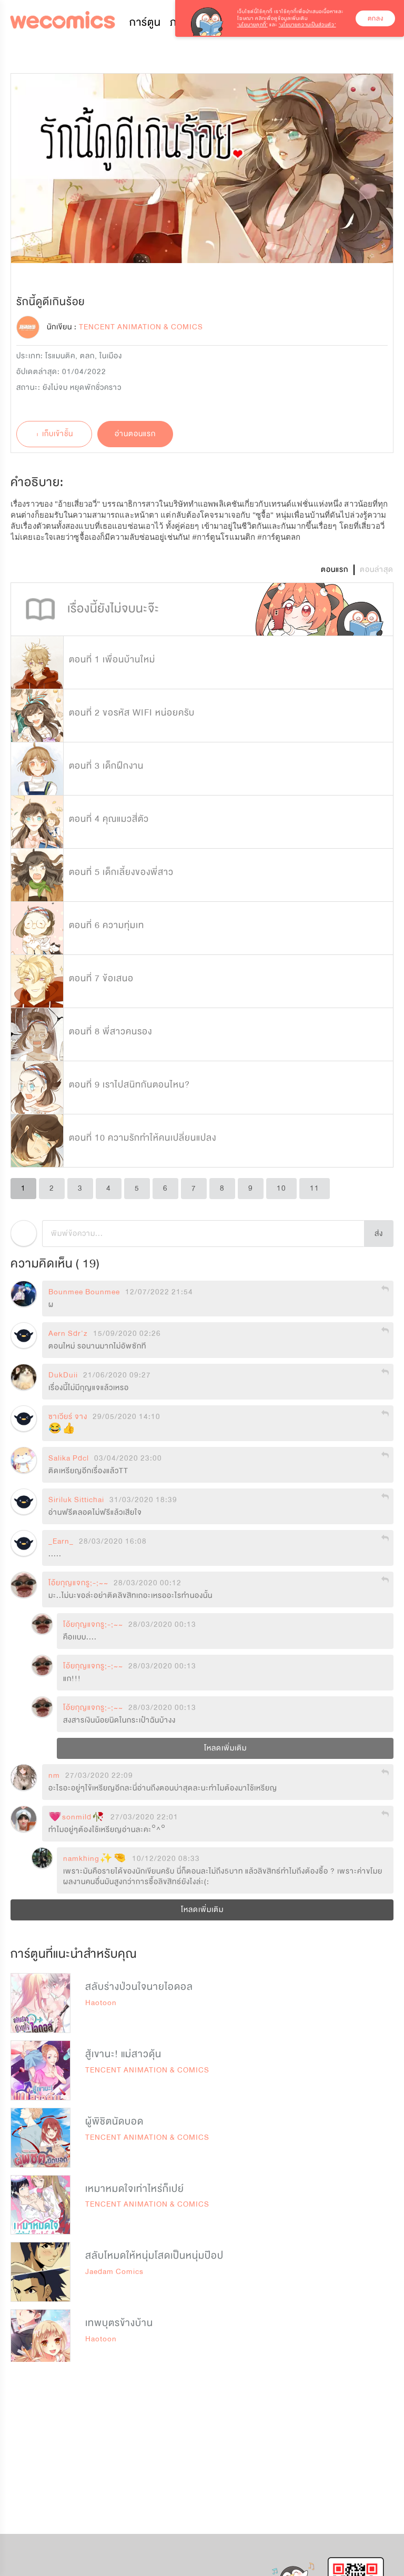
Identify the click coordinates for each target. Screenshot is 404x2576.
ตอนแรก (334, 569)
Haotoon (101, 2002)
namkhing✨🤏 (95, 1859)
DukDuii (63, 1375)
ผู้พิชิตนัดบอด (114, 2121)
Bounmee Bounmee (84, 1292)
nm (54, 1775)
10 (281, 1188)
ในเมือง (110, 356)
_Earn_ (61, 1541)
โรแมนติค (60, 356)
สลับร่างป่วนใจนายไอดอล (139, 1986)
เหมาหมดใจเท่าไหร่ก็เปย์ (134, 2188)
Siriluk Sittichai (76, 1500)
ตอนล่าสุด (376, 569)
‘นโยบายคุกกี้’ (252, 25)
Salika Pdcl (68, 1458)
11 (314, 1188)
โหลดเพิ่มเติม (225, 1748)
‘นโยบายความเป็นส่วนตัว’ (307, 25)
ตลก (87, 356)
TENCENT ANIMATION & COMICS (147, 2070)
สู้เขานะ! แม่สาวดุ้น (123, 2054)
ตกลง (375, 18)
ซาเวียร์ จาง (67, 1417)
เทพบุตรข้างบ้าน (119, 2323)
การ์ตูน (145, 22)
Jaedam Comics (114, 2271)
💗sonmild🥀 (76, 1817)
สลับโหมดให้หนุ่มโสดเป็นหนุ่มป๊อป (154, 2255)
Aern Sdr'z (68, 1334)
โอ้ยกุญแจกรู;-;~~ (78, 1583)
